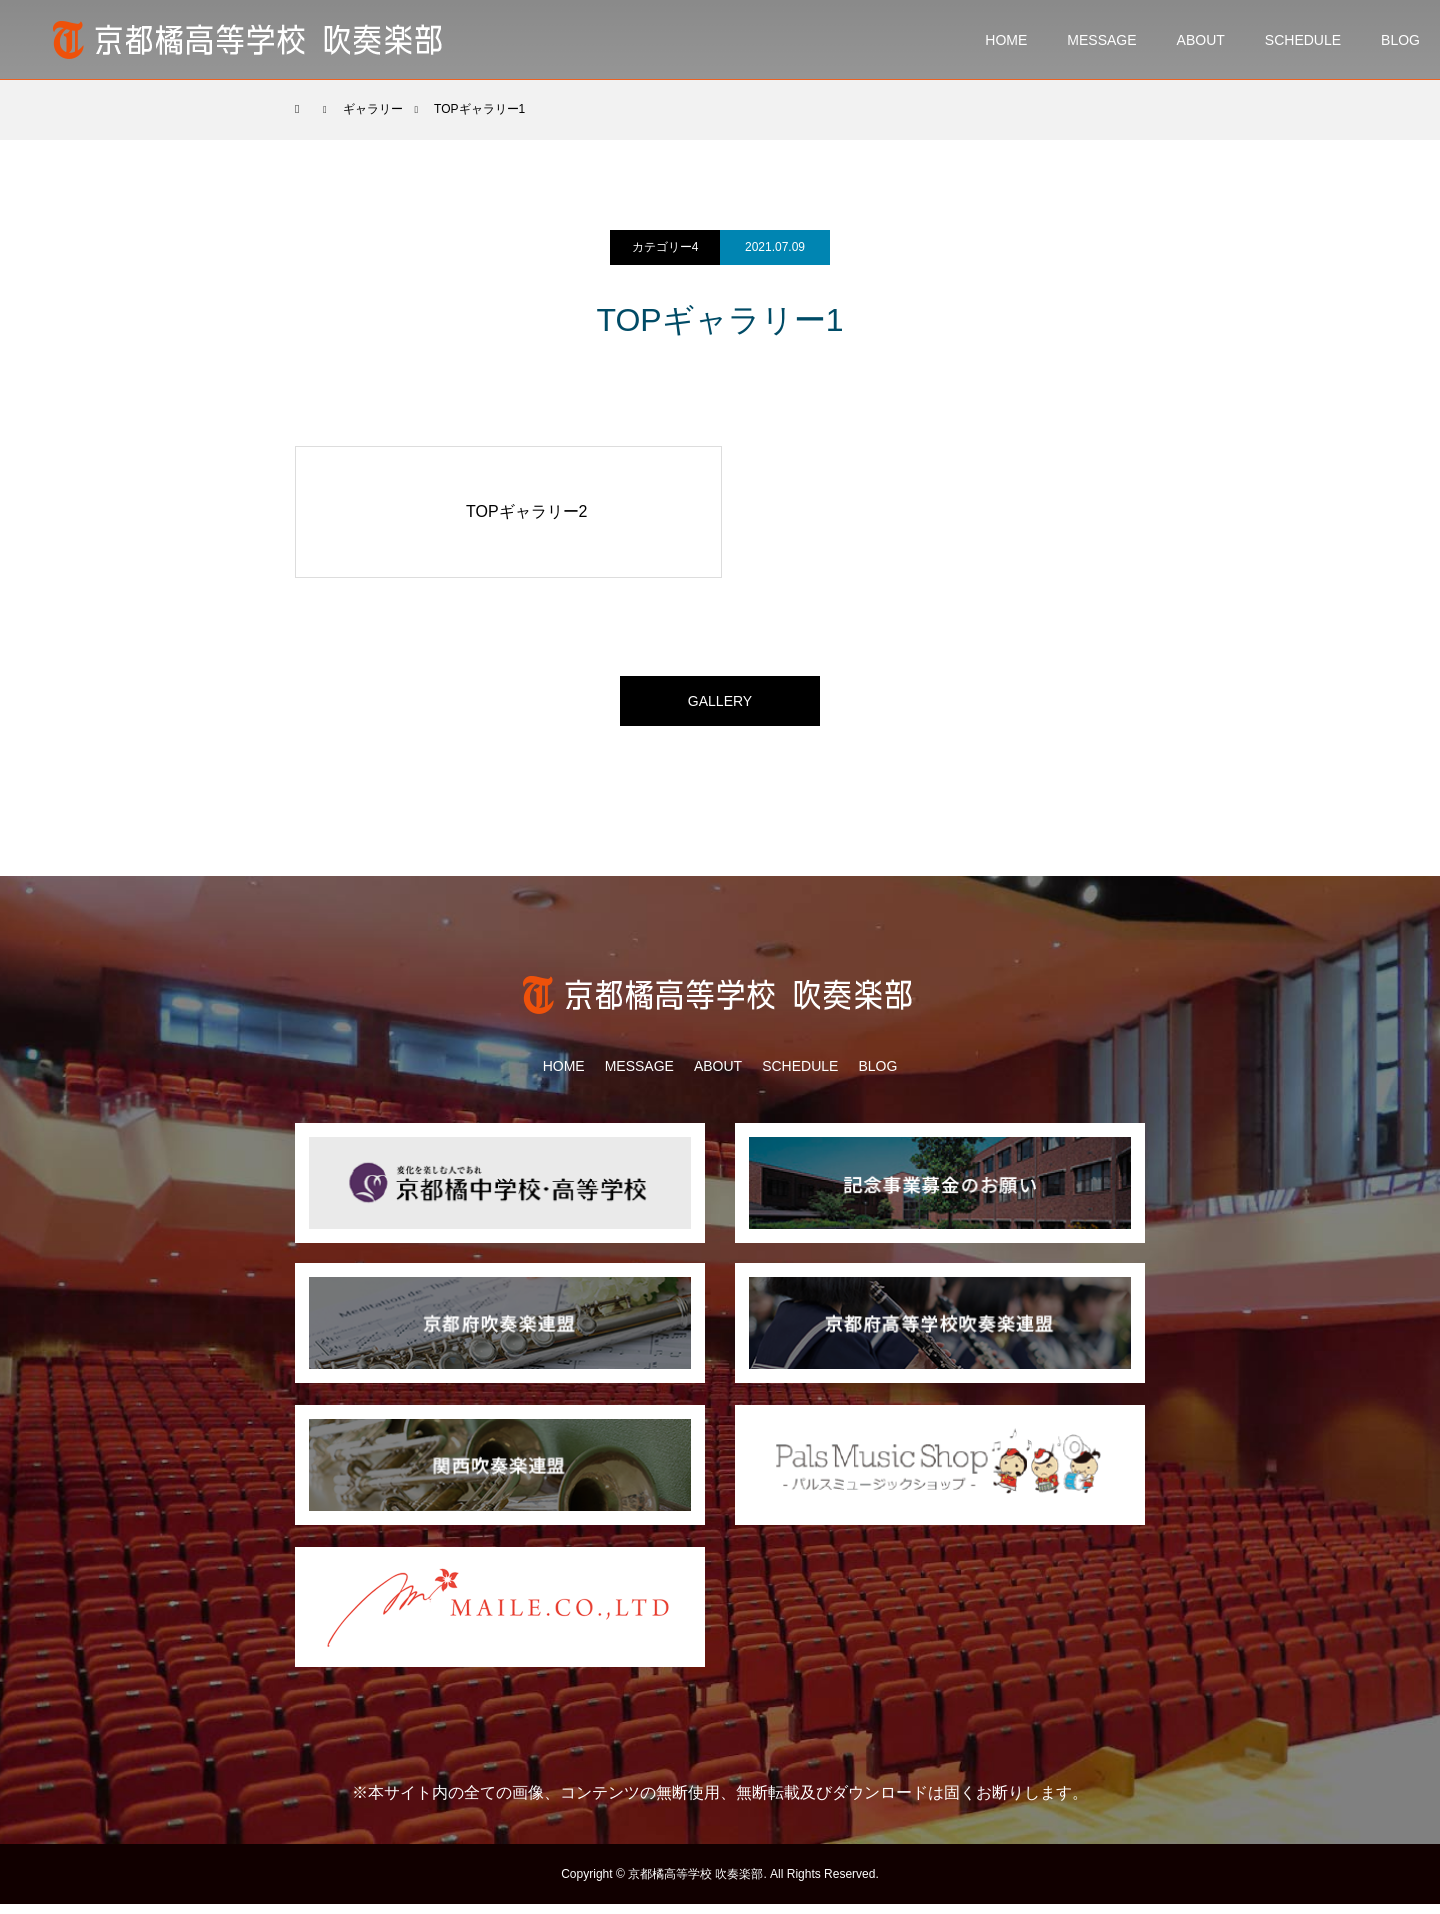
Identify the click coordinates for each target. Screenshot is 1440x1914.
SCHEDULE (1303, 40)
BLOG (1400, 40)
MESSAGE (1101, 40)
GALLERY (720, 705)
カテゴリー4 (665, 247)
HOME (1006, 40)
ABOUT (1201, 40)
